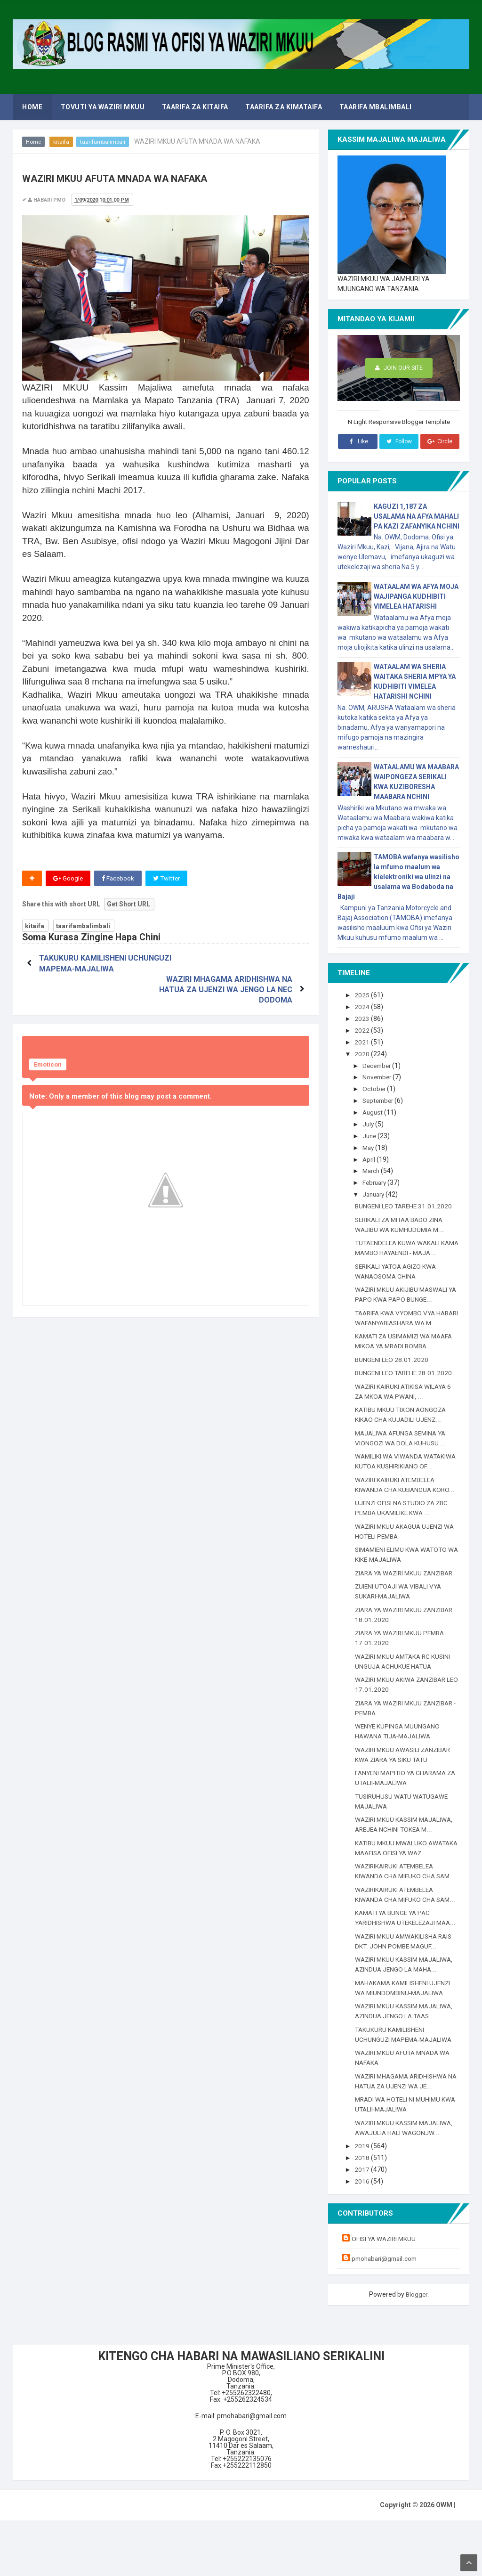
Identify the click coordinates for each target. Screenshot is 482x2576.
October (375, 1087)
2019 (363, 2202)
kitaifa (62, 142)
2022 (363, 1030)
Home (33, 142)
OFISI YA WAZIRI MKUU (385, 2294)
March (373, 1168)
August (374, 1110)
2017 (363, 2225)
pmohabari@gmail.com (386, 2313)
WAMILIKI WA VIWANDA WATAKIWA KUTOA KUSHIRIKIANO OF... (405, 1482)
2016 (363, 2237)
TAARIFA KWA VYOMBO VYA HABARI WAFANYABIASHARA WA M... (405, 1329)
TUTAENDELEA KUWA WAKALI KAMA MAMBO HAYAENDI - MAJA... (399, 1249)
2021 (363, 1041)
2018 (363, 2213)
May (370, 1145)
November (379, 1076)
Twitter (168, 878)
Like (357, 441)
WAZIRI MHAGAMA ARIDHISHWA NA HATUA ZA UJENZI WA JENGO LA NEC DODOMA (231, 969)
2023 (363, 1018)
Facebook (119, 878)
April (370, 1156)
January (376, 1191)
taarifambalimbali (103, 142)
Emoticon (48, 1044)
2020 (363, 1053)
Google (68, 878)
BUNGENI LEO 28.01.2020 (392, 1376)
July (370, 1122)
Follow (399, 441)
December (379, 1064)
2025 (363, 995)
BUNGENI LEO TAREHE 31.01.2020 (405, 1202)
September (380, 1099)
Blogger (416, 2349)
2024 (363, 1007)
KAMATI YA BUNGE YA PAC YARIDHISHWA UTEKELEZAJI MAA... (397, 1968)
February (377, 1179)
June (371, 1133)
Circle (439, 441)
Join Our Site (399, 368)
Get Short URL (129, 904)
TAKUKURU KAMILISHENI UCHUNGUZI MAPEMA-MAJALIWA (84, 969)
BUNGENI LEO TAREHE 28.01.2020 (405, 1389)
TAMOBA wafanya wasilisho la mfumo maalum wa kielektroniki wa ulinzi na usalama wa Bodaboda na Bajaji (398, 876)
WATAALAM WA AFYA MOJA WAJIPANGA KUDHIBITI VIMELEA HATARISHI (416, 596)
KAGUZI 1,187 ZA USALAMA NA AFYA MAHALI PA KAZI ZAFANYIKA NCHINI (416, 516)
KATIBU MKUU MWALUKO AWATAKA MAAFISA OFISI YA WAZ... (399, 1889)
